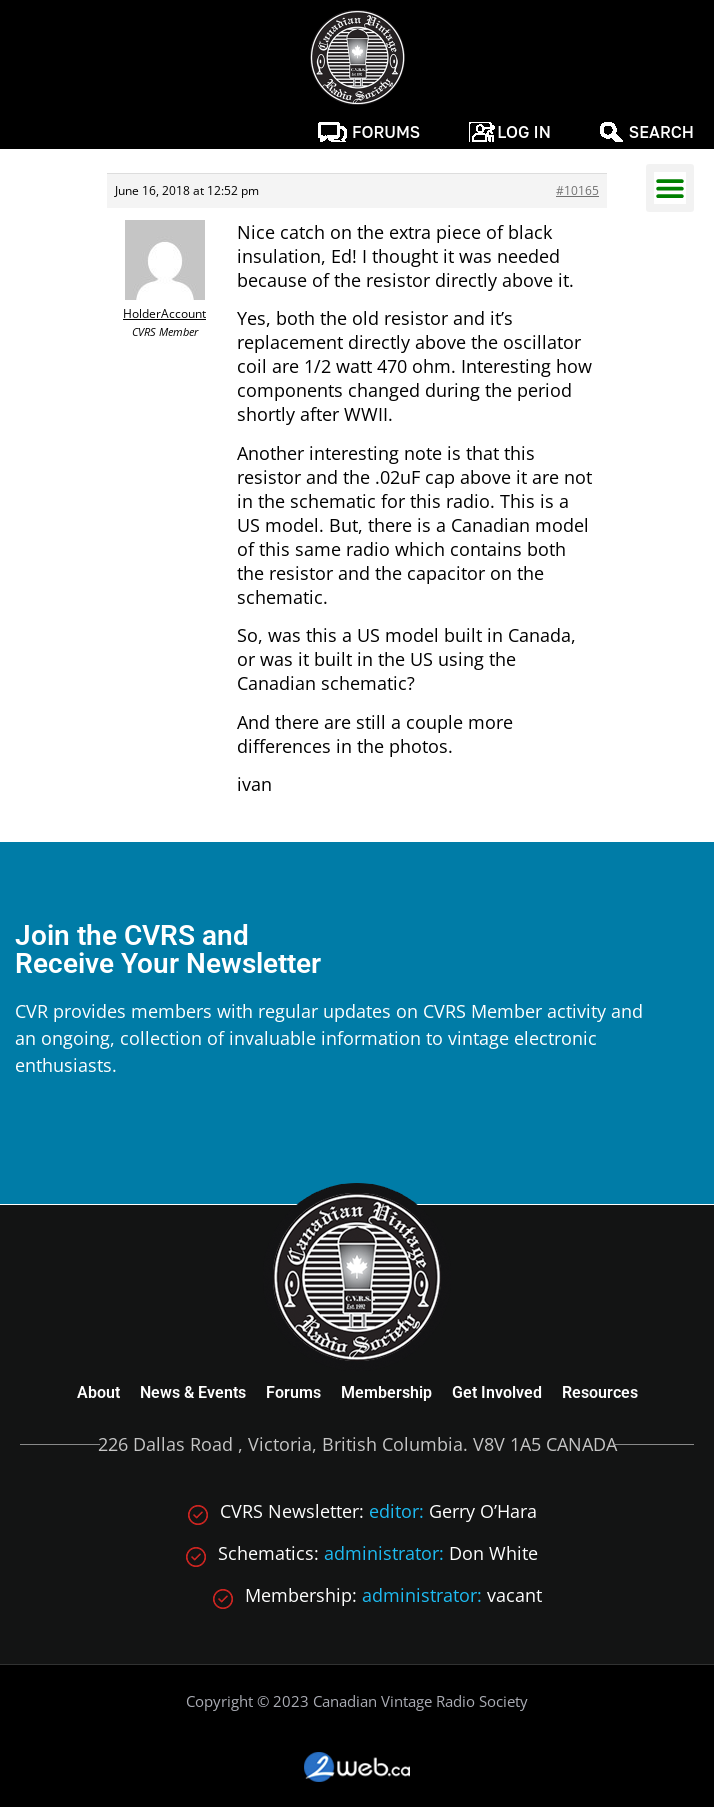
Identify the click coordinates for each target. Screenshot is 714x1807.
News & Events (193, 1392)
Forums (386, 132)
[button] (670, 188)
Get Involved (497, 1392)
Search (661, 132)
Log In (524, 132)
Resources (600, 1392)
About (98, 1392)
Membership (386, 1392)
